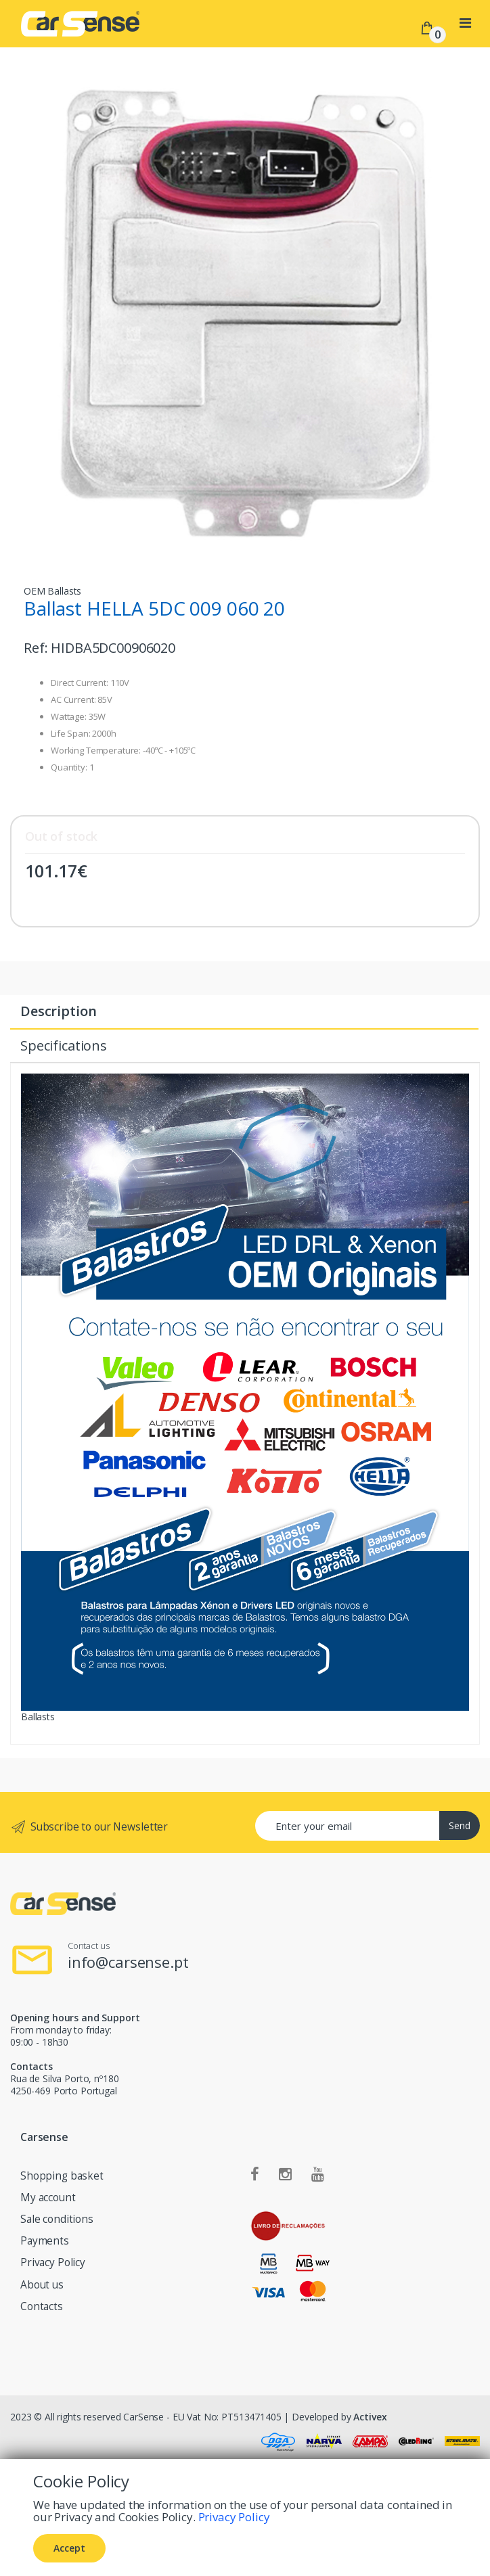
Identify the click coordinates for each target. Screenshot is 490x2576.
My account (48, 2197)
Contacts (41, 2306)
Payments (44, 2241)
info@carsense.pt (128, 1962)
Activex (369, 2416)
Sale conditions (56, 2219)
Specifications (63, 1045)
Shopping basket (62, 2176)
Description (58, 1011)
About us (42, 2285)
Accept (69, 2548)
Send (459, 1825)
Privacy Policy (52, 2262)
